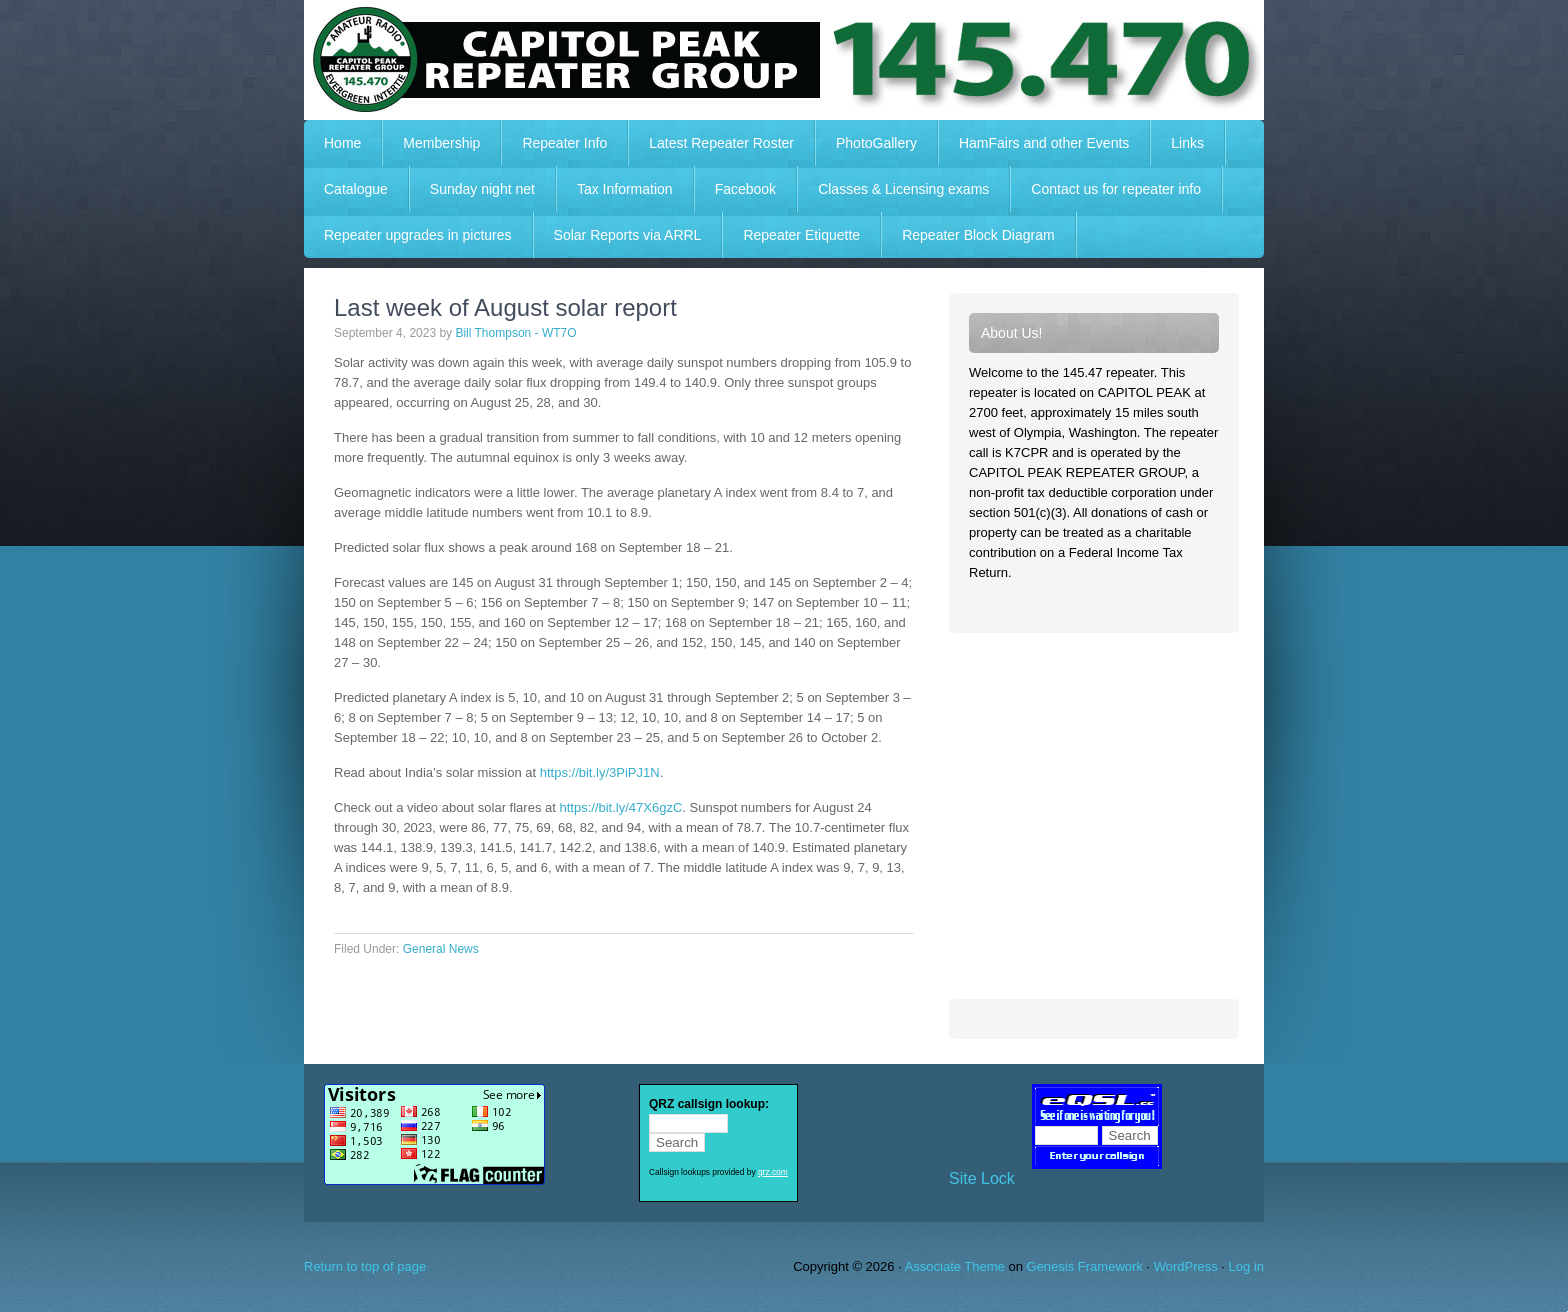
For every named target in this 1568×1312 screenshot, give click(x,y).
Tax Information (625, 189)
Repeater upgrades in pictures (418, 235)
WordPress (1186, 1266)
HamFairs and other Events (1034, 143)
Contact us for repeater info (1116, 189)
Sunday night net (482, 189)
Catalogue (356, 189)
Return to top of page (365, 1266)
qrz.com (773, 1172)
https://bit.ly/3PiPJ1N (600, 772)
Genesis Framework (1085, 1266)
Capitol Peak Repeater (784, 60)
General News (441, 949)
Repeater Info (554, 143)
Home (342, 143)
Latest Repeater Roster (721, 143)
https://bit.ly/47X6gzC (620, 807)
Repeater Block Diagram (978, 235)
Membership (441, 143)
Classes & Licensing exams (903, 189)
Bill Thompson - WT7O (515, 333)
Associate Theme (955, 1266)
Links (1187, 143)
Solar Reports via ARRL (628, 235)
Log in (1246, 1266)
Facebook (745, 189)
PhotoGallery (876, 143)
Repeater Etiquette (801, 235)
